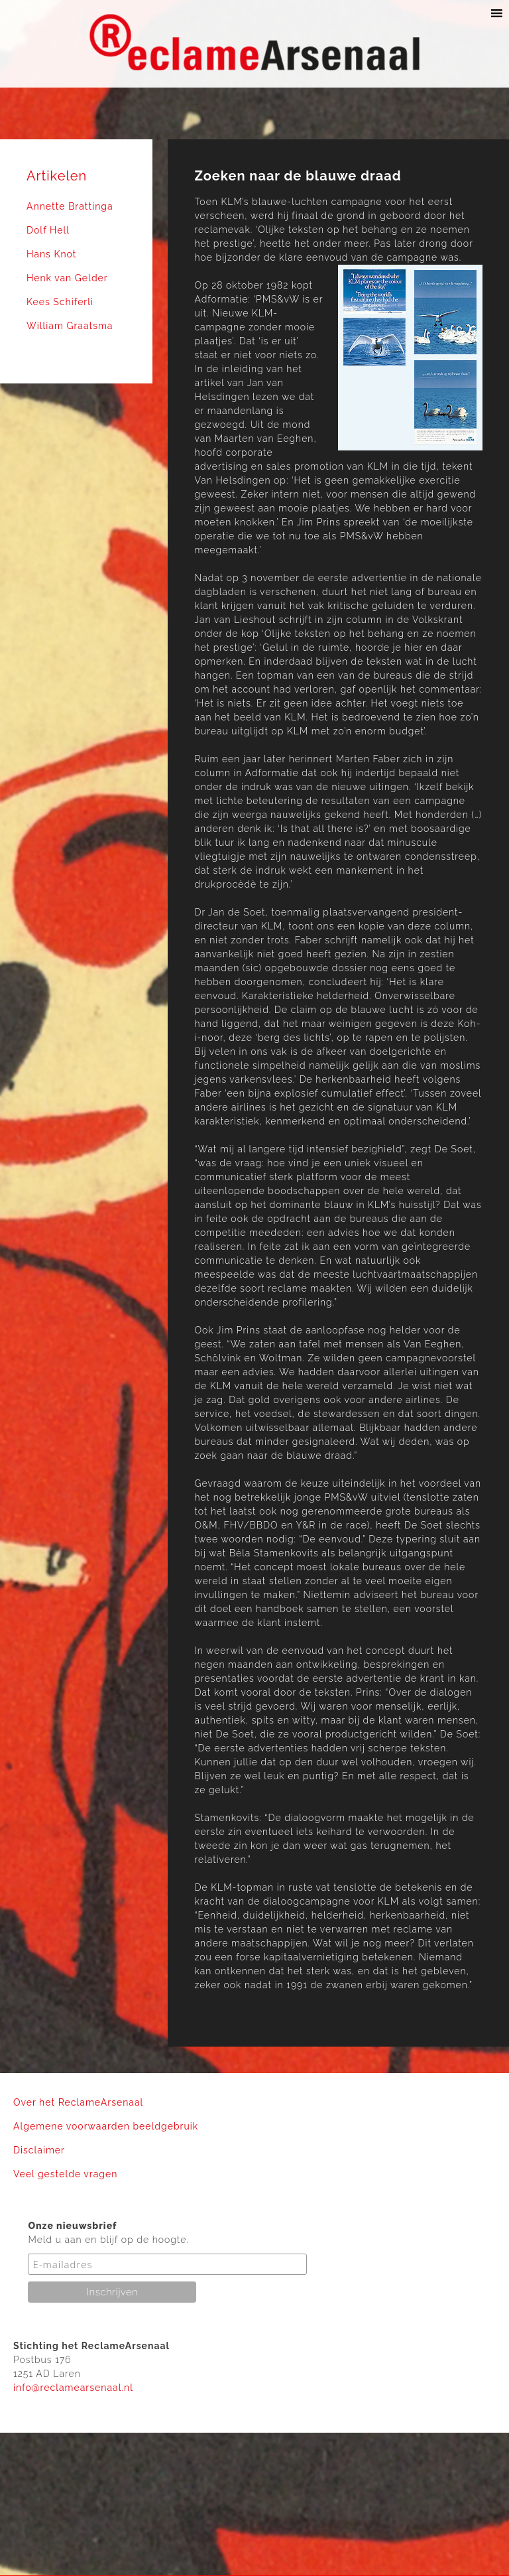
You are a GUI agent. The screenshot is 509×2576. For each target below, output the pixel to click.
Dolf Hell (48, 230)
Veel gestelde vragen (65, 2174)
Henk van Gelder (67, 278)
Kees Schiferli (60, 302)
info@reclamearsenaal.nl (73, 2387)
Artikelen (57, 176)
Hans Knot (51, 254)
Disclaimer (39, 2150)
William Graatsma (70, 325)
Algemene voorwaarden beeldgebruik (105, 2126)
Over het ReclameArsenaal (78, 2102)
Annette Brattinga (70, 206)
